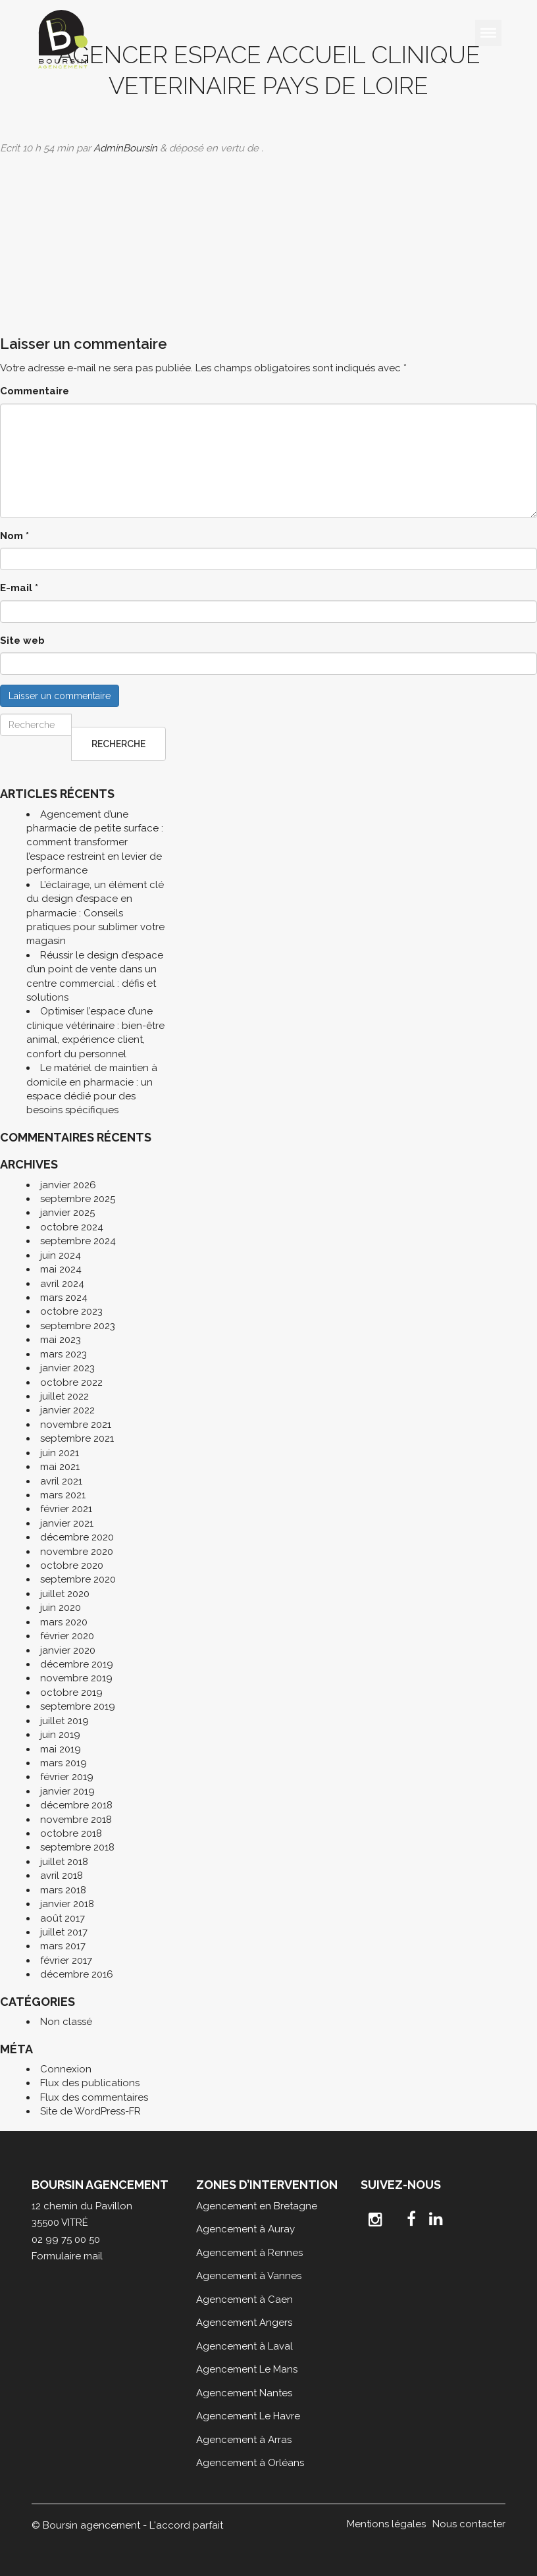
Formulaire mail (67, 2256)
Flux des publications (90, 2083)
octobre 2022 (71, 1382)
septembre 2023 (77, 1326)
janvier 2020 (67, 1650)
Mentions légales (386, 2524)
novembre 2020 (76, 1552)
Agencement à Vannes (248, 2276)
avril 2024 (62, 1284)
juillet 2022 (64, 1396)
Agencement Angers (244, 2322)
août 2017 (62, 1918)
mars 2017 (63, 1946)
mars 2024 (64, 1297)
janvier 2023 (67, 1368)
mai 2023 (60, 1340)
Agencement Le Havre (248, 2416)
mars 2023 (63, 1354)
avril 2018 (61, 1875)
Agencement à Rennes (249, 2253)
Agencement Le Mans (246, 2369)
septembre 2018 (77, 1847)
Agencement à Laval (244, 2346)
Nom (14, 536)
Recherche (118, 744)
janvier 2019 (67, 1791)
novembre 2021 (75, 1425)
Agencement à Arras (244, 2440)
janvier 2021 (66, 1523)
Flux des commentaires (94, 2097)
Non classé (66, 2022)
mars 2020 (64, 1622)
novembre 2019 (76, 1678)
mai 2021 (60, 1467)
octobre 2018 (71, 1833)
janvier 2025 (67, 1213)
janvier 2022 (67, 1410)
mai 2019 (60, 1749)
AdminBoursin (125, 148)
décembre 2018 (76, 1805)
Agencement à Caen (244, 2299)
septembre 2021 (77, 1438)
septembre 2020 (78, 1579)
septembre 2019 (77, 1706)
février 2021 (66, 1509)
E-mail (19, 588)
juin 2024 (60, 1255)
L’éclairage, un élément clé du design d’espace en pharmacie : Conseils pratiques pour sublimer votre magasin (95, 913)
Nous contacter (468, 2524)
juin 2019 (60, 1735)
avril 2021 (61, 1481)
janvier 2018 (67, 1904)
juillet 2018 (64, 1862)
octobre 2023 (71, 1311)
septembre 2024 (78, 1241)
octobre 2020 (71, 1565)
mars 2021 (63, 1495)
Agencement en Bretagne (256, 2206)
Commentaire (34, 391)
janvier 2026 (68, 1185)
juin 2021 (59, 1453)
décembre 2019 (76, 1664)
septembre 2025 (77, 1199)
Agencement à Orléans (250, 2463)
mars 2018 (63, 1890)
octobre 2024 (71, 1227)
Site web (22, 640)
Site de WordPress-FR (90, 2111)
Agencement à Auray (245, 2229)
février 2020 (67, 1636)
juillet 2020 (65, 1594)
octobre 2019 (71, 1692)
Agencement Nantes (244, 2393)
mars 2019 (63, 1763)
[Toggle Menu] (488, 33)
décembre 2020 (77, 1537)
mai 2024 (61, 1269)
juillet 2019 (64, 1721)
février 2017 (66, 1960)
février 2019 (66, 1777)
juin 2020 (60, 1608)
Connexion (65, 2069)
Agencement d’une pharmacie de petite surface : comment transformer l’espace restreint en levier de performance (94, 842)
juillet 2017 (64, 1932)
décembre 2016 (76, 1974)
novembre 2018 (76, 1820)
